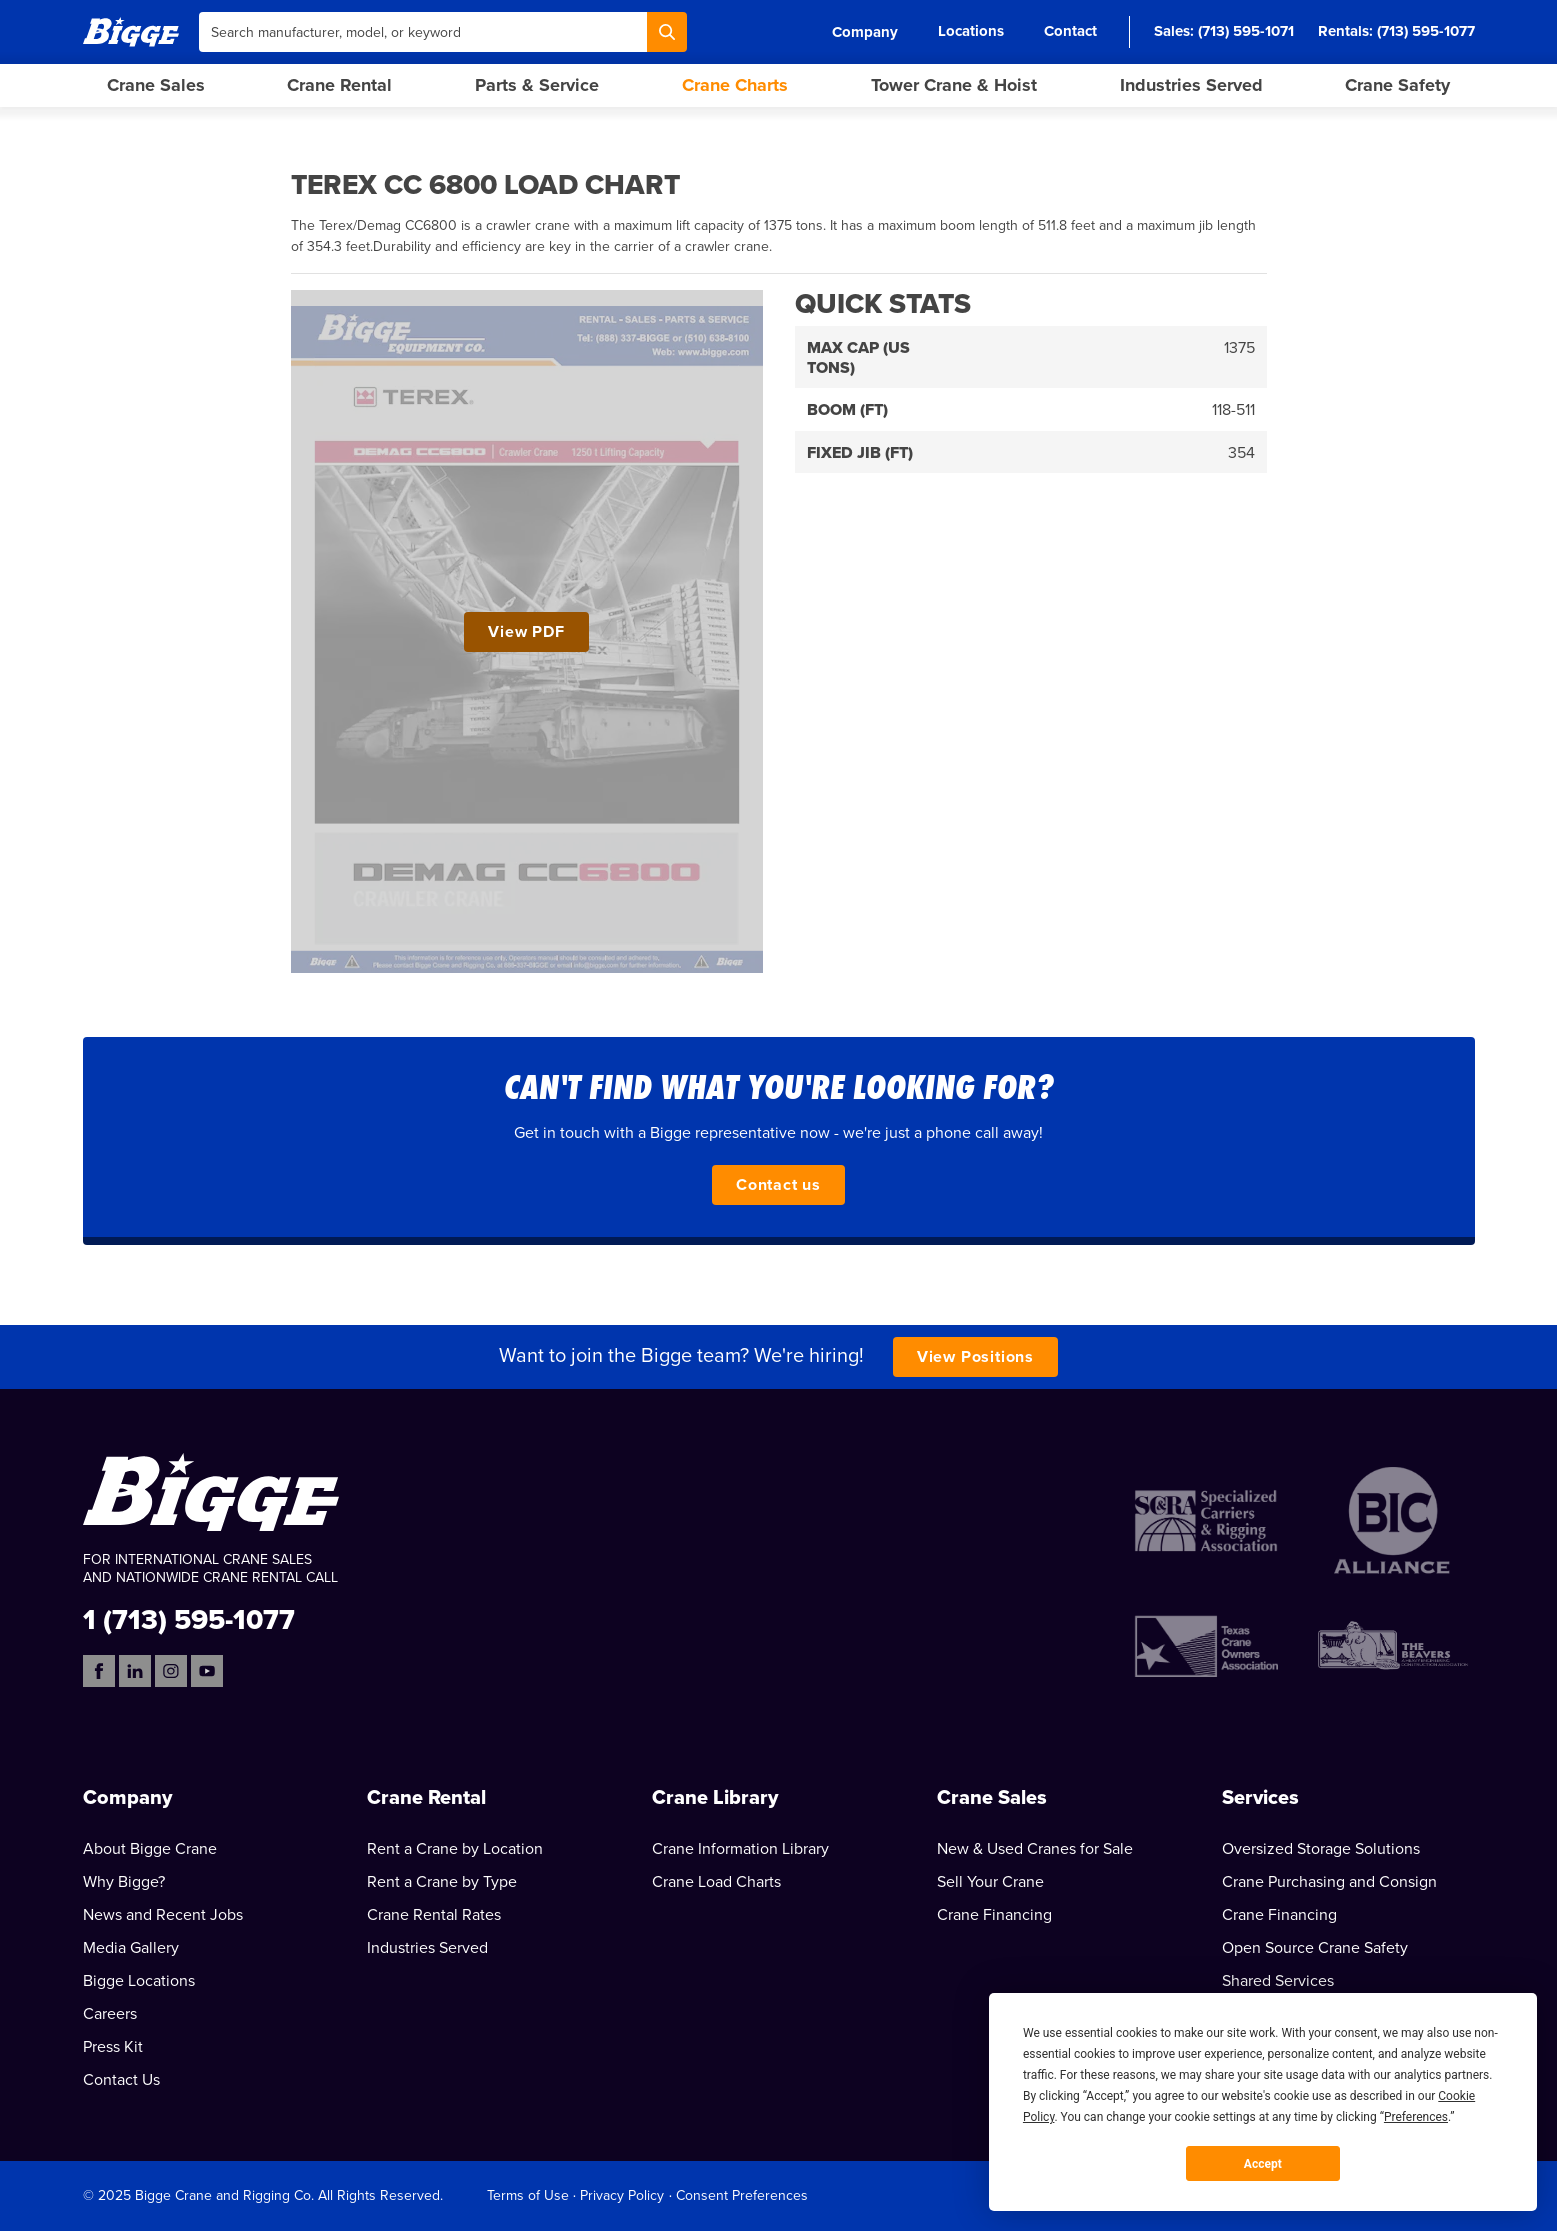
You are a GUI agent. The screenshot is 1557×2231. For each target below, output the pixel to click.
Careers (110, 2014)
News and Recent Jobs (163, 1915)
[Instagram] (171, 1671)
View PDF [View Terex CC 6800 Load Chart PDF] (526, 632)
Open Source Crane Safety (1315, 1948)
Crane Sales (156, 85)
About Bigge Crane (150, 1849)
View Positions (975, 1357)
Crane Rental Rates (434, 1915)
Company (865, 32)
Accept (1263, 2164)
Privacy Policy (622, 2195)
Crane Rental (339, 85)
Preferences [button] (1416, 2117)
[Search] (667, 32)
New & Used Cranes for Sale (1035, 1849)
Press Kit (113, 2047)
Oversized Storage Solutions (1321, 1849)
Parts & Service (537, 85)
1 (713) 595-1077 (189, 1618)
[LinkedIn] (135, 1671)
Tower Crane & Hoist (954, 85)
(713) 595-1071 (1246, 31)
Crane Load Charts (716, 1882)
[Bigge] (131, 31)
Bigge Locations (139, 1981)
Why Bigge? (124, 1882)
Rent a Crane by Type (442, 1882)
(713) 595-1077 (1426, 31)
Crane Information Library (740, 1849)
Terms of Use (528, 2195)
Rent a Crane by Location (455, 1849)
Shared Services (1278, 1981)
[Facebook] (99, 1671)
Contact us (778, 1185)
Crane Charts (735, 85)
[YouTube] (207, 1671)
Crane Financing (994, 1915)
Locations (971, 31)
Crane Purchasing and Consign (1329, 1882)
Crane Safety (1397, 85)
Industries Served (1191, 85)
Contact (1070, 31)
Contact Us (121, 2080)
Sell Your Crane (990, 1882)
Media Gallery (131, 1948)
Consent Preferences (742, 2195)
